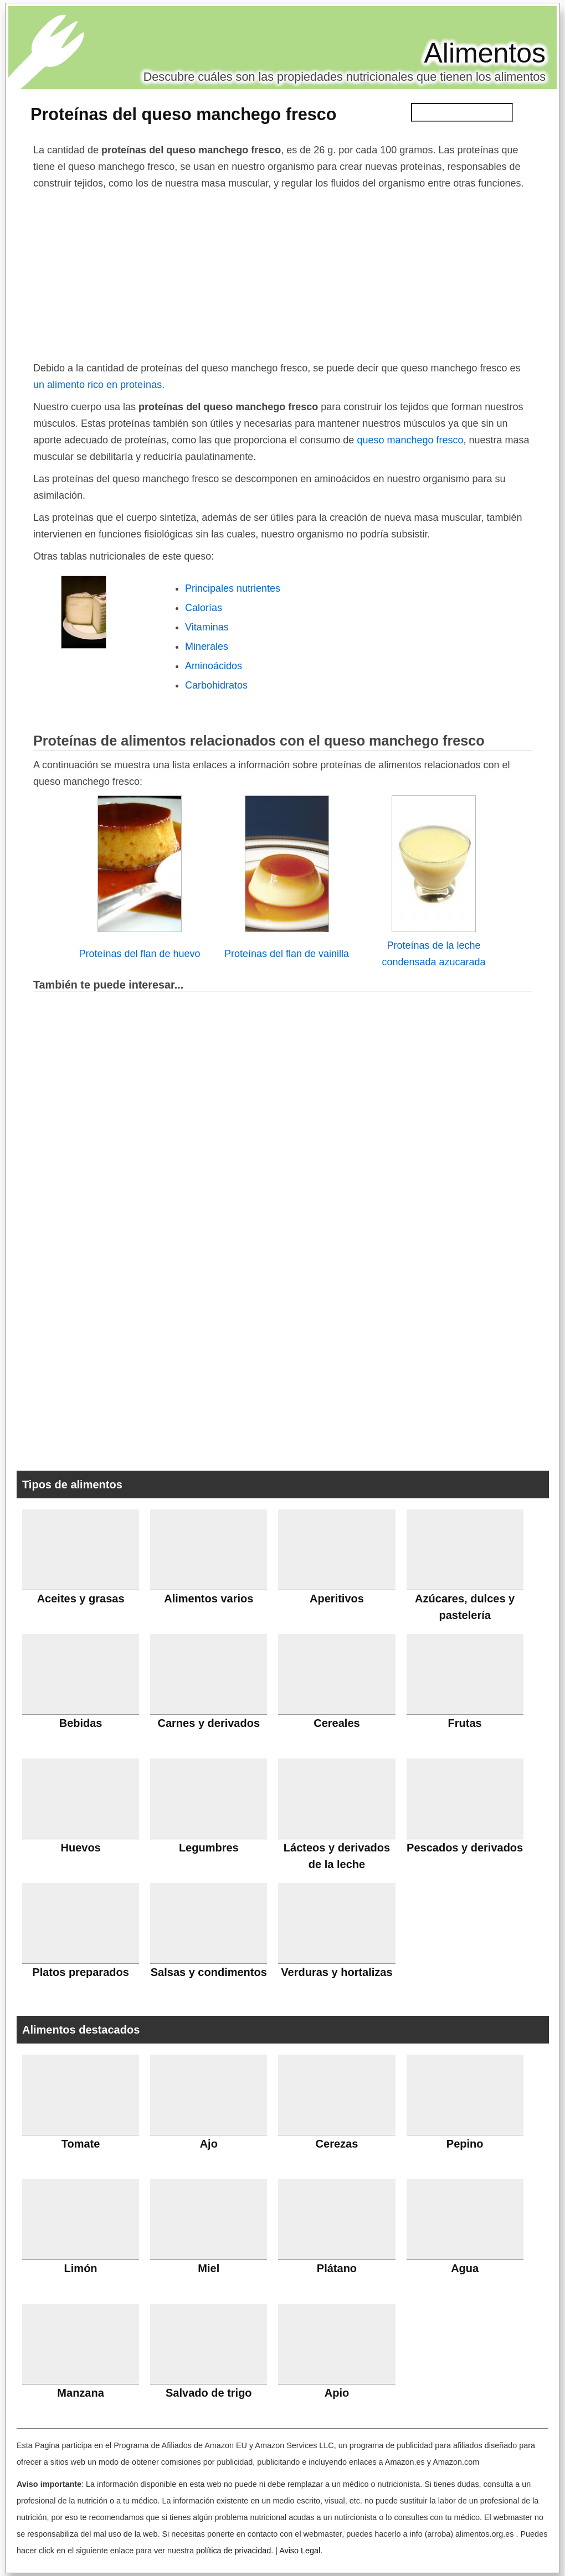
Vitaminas (207, 627)
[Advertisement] (282, 274)
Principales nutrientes (232, 588)
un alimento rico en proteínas (97, 384)
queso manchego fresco (410, 440)
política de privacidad (233, 2550)
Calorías (203, 607)
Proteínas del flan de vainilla (286, 953)
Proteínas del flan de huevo (139, 953)
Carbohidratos (216, 685)
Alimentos (485, 53)
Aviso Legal (299, 2550)
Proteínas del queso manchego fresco (183, 114)
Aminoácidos (213, 665)
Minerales (206, 646)
